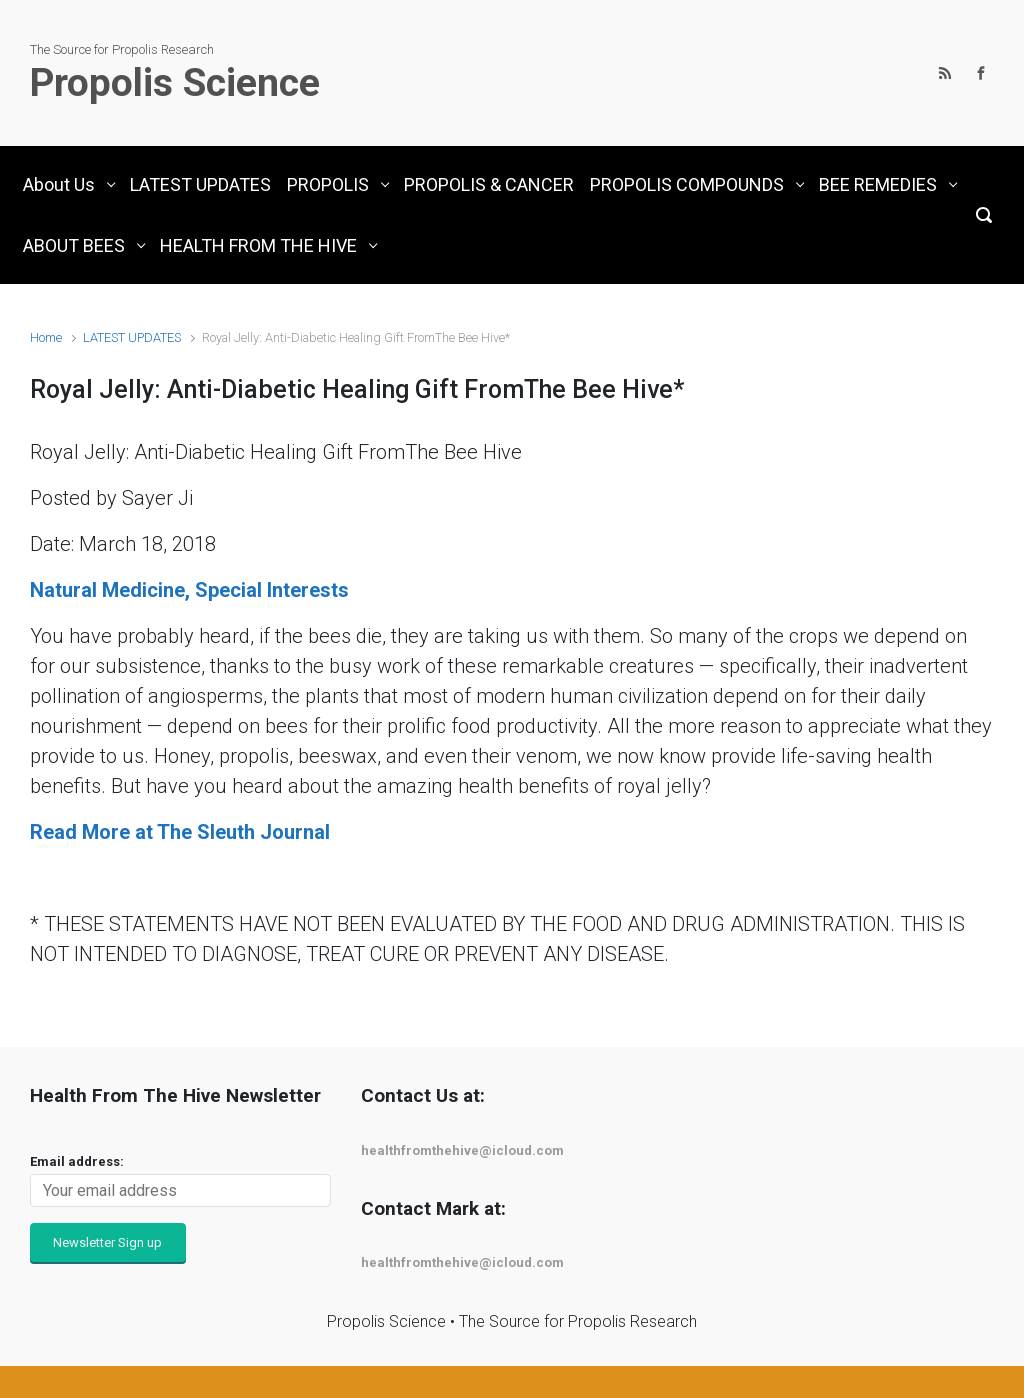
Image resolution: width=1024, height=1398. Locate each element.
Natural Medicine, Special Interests (189, 590)
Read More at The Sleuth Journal (180, 832)
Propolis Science (175, 83)
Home (46, 337)
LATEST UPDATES (132, 337)
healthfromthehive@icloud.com (462, 1150)
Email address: (77, 1161)
